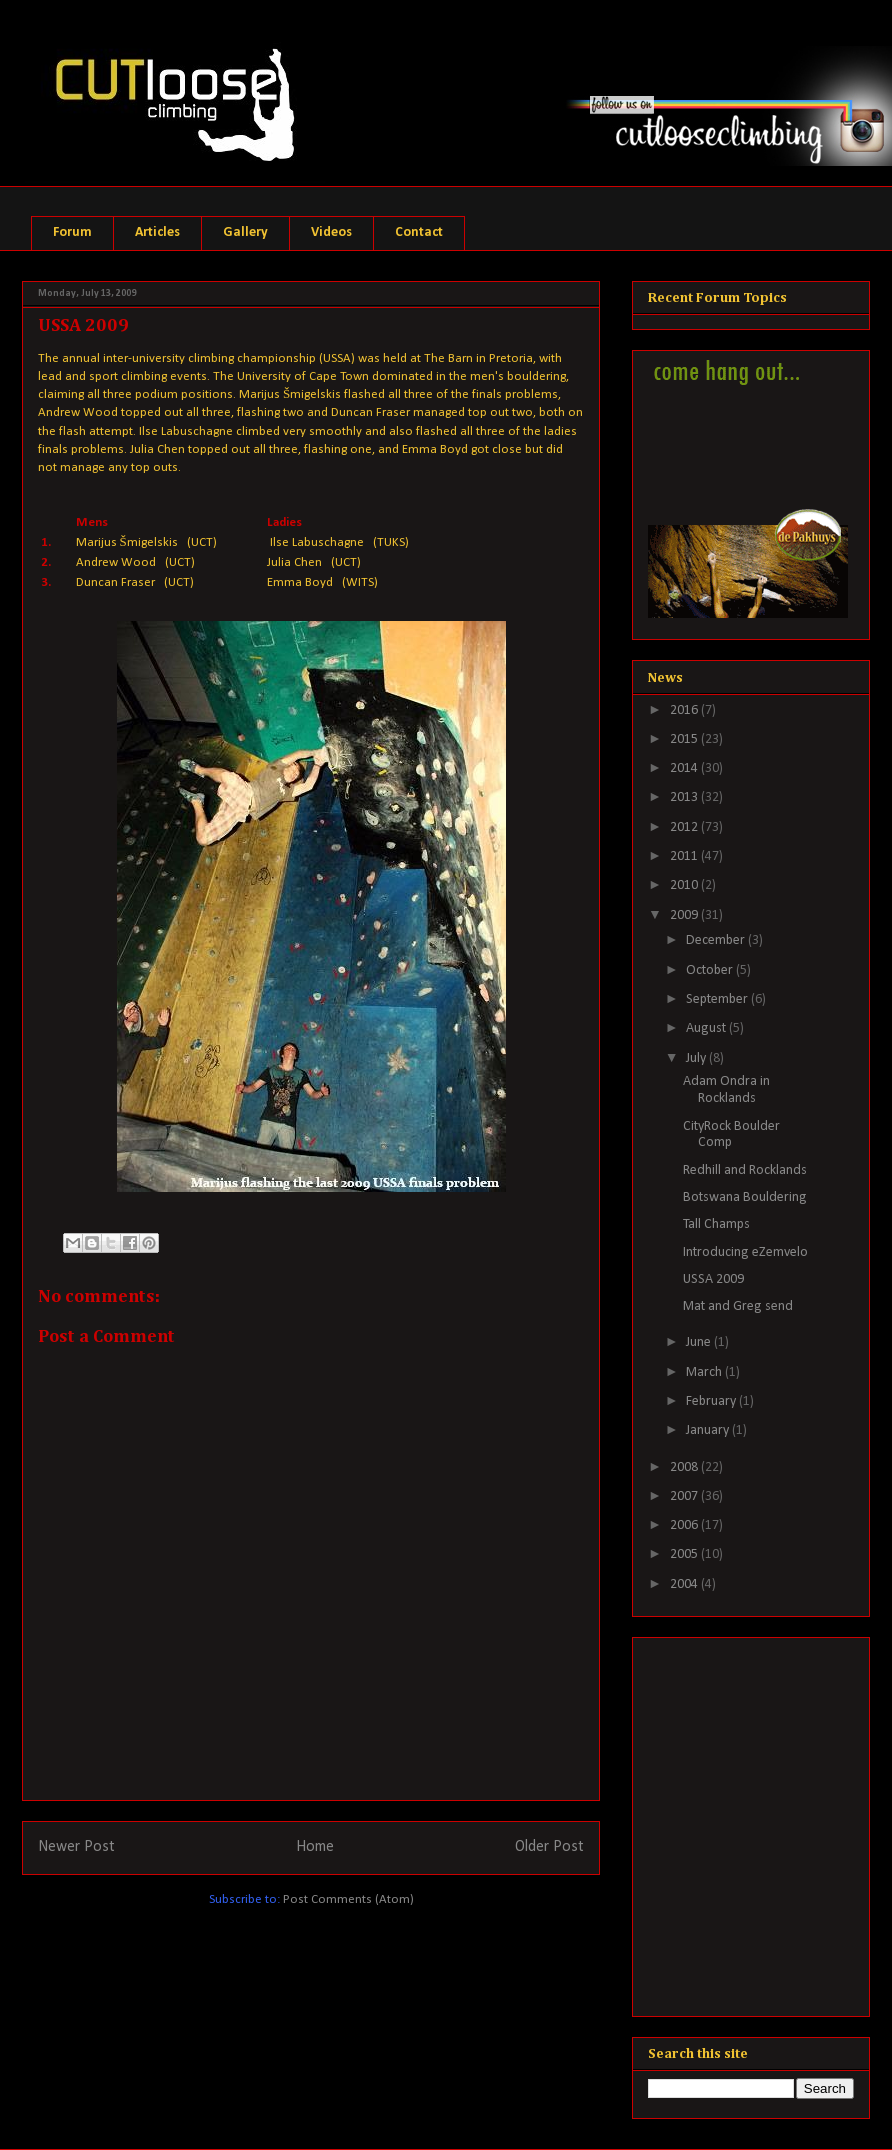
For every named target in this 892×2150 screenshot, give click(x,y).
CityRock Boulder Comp (731, 1135)
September (718, 999)
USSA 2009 (713, 1279)
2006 (685, 1525)
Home (315, 1847)
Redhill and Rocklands (745, 1170)
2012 (685, 827)
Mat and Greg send (738, 1306)
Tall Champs (716, 1224)
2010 (685, 885)
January (709, 1430)
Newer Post (76, 1847)
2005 (685, 1554)
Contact (419, 232)
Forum (72, 232)
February (712, 1401)
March (705, 1372)
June (700, 1342)
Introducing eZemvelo (745, 1252)
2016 (685, 710)
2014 (685, 768)
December (717, 940)
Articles (157, 232)
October (711, 970)
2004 (685, 1584)
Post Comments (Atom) (348, 1899)
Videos (331, 232)
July (697, 1058)
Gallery (245, 232)
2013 (685, 797)
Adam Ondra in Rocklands (726, 1090)
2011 (685, 856)
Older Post (549, 1847)
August (707, 1028)
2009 (685, 915)
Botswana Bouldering (745, 1197)
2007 (685, 1496)
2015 (685, 739)
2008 (685, 1467)
